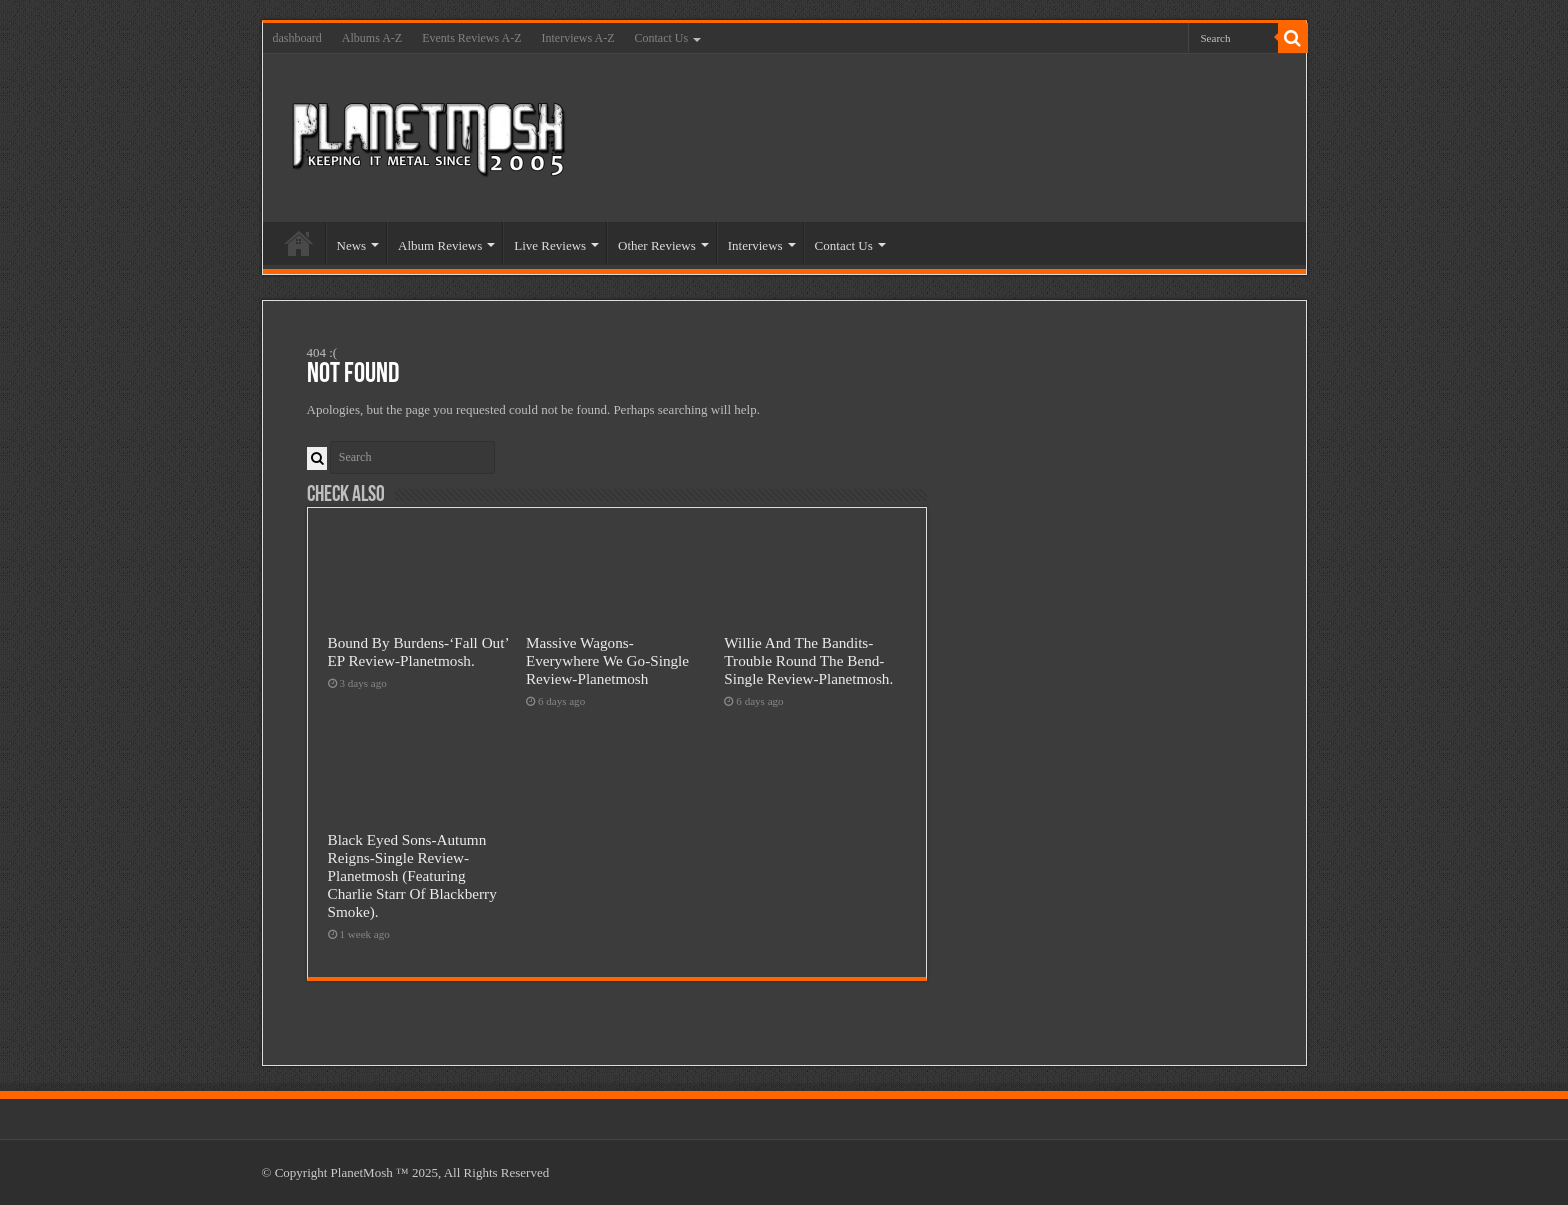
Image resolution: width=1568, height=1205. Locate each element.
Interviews (755, 245)
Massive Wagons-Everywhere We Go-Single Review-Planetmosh (607, 660)
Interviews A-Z (578, 38)
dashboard (297, 38)
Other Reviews (657, 245)
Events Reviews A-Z (471, 38)
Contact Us (661, 38)
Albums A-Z (372, 38)
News (352, 245)
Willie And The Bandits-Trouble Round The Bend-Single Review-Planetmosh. (808, 660)
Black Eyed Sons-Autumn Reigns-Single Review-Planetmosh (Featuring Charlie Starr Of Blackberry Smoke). (412, 875)
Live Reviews (550, 245)
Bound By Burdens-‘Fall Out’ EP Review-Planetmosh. (418, 651)
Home (299, 243)
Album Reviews (440, 245)
